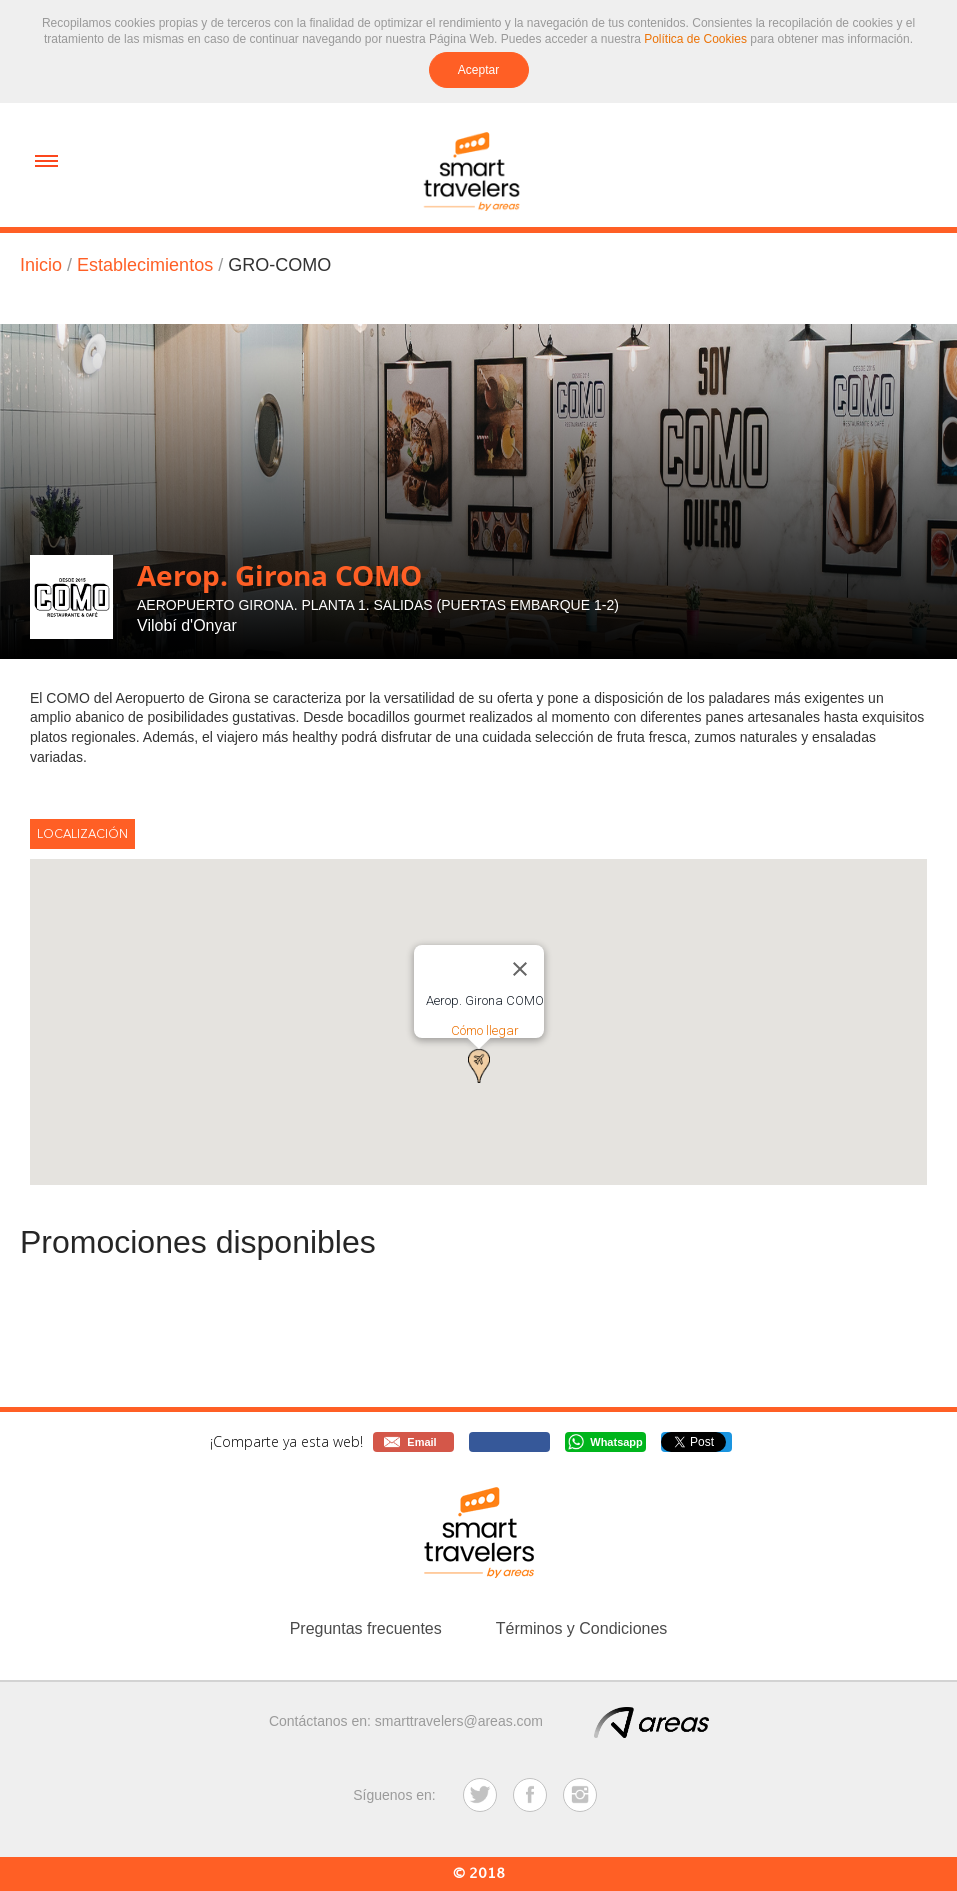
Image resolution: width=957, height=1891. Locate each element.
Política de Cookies (695, 39)
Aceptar (478, 70)
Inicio (41, 265)
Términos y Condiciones (582, 1628)
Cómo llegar (485, 1030)
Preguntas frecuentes (366, 1628)
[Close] (520, 969)
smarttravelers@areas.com (459, 1721)
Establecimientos (145, 265)
